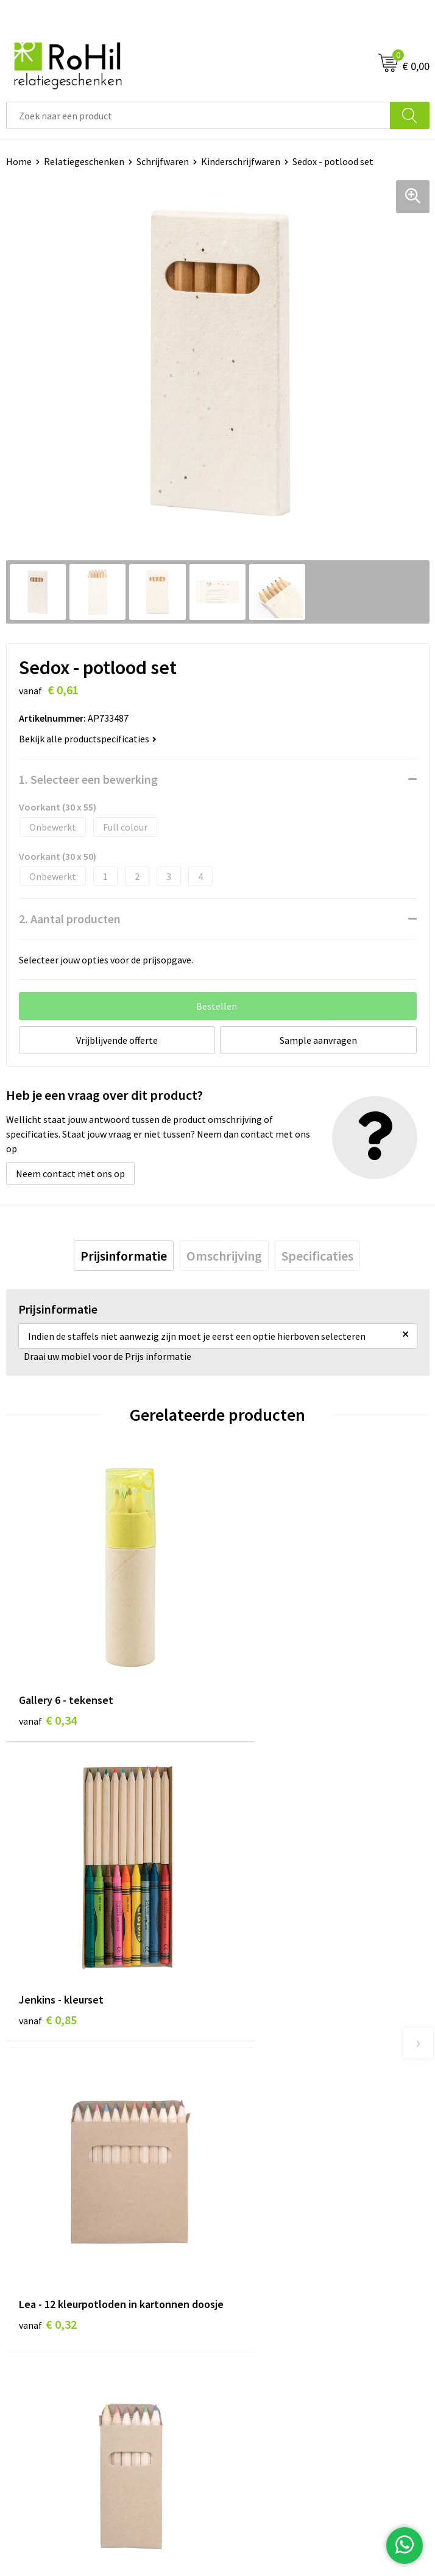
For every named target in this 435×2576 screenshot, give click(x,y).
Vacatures (26, 2287)
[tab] (124, 1255)
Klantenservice (37, 2250)
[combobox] (198, 115)
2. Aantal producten (70, 918)
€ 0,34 (48, 1682)
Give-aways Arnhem (264, 2143)
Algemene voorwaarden (273, 2250)
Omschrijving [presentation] (224, 1255)
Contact (23, 2269)
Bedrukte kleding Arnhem (277, 2088)
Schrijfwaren (162, 161)
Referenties (30, 2306)
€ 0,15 (259, 1965)
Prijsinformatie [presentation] (123, 1255)
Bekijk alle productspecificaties (88, 739)
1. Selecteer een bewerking (88, 779)
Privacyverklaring (260, 2287)
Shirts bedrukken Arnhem (277, 2125)
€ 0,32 (48, 1965)
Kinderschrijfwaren (240, 161)
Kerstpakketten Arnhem (275, 2180)
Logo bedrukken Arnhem (275, 2161)
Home (19, 161)
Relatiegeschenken (84, 161)
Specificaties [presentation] (317, 1255)
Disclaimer (246, 2306)
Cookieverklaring (259, 2269)
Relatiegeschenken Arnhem (281, 2069)
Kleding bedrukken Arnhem (280, 2106)
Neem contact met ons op (70, 1173)
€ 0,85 (259, 1682)
